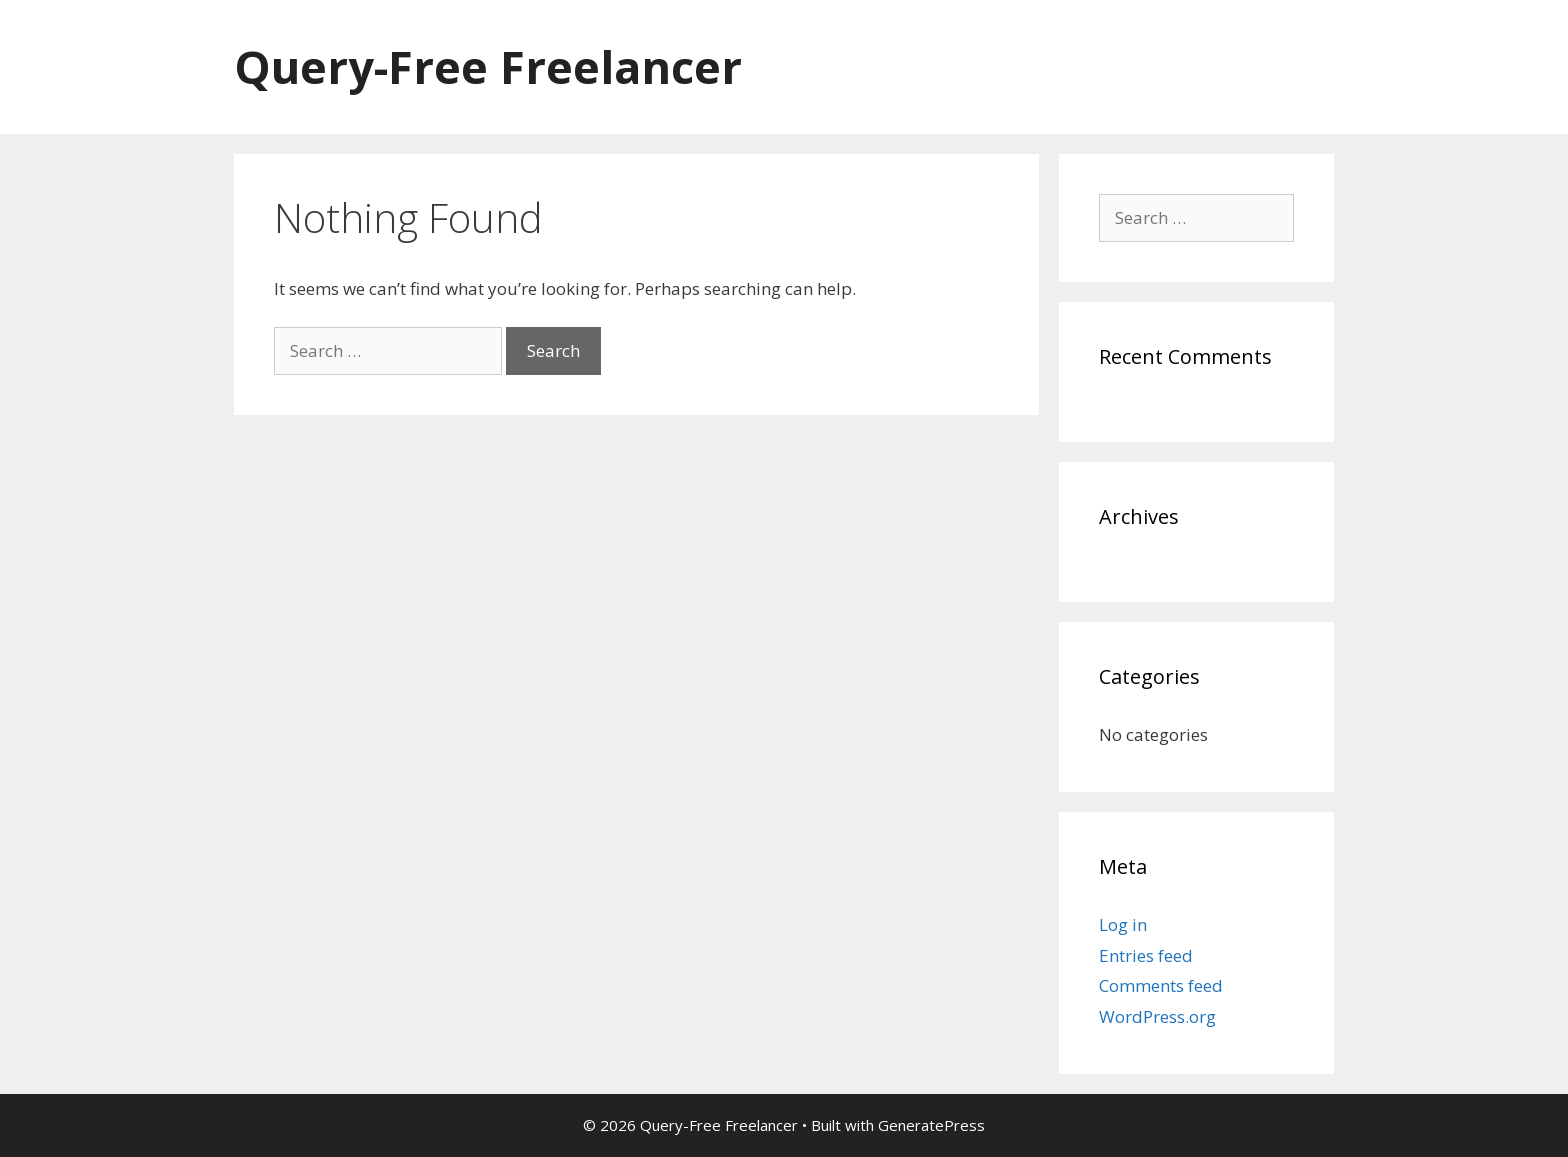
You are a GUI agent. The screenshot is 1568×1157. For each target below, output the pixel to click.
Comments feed (1161, 985)
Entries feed (1146, 955)
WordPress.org (1157, 1016)
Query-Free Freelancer (488, 66)
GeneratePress (931, 1125)
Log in (1123, 924)
